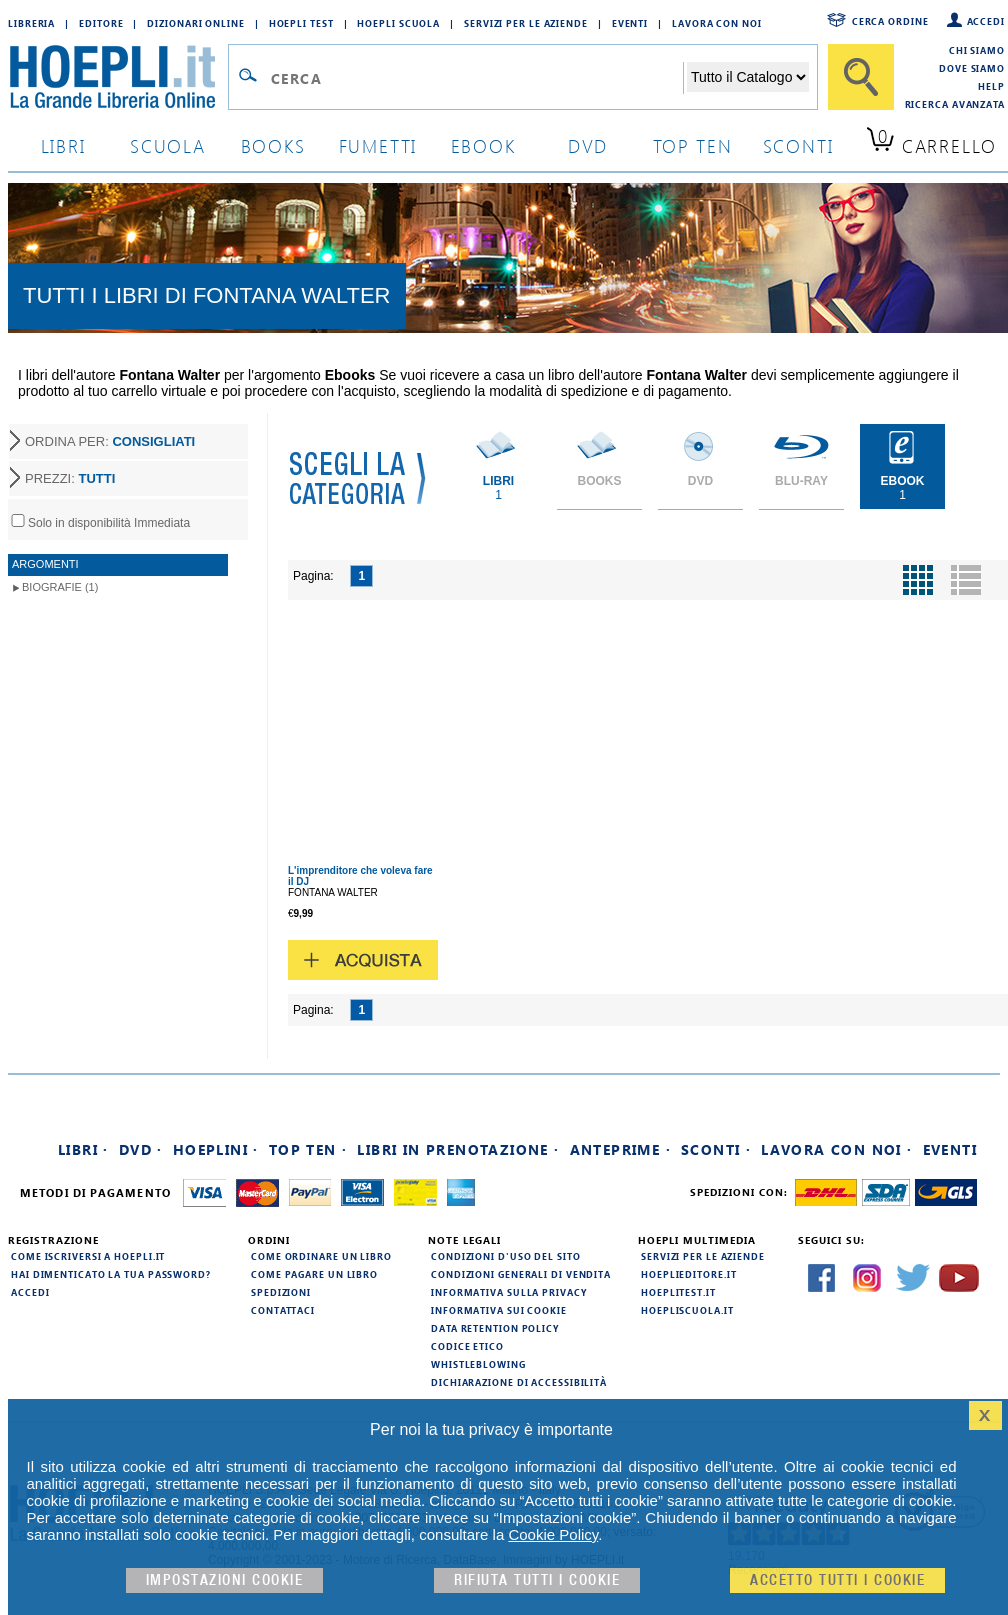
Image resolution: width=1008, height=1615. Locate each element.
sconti (798, 145)
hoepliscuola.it (687, 1310)
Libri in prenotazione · (458, 1149)
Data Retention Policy (495, 1328)
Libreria (31, 23)
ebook (483, 145)
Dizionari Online (195, 23)
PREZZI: (70, 478)
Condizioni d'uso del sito (506, 1256)
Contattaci (283, 1310)
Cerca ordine (890, 21)
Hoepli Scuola (398, 23)
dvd (588, 145)
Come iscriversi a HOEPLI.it (88, 1256)
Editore (101, 23)
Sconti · (716, 1149)
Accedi (986, 21)
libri (63, 145)
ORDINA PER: (110, 441)
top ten (693, 145)
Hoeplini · (216, 1149)
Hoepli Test (301, 23)
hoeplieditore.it (688, 1274)
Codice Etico (467, 1346)
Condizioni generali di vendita (521, 1274)
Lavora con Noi (717, 23)
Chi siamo (977, 50)
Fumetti (378, 145)
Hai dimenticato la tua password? (111, 1274)
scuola (168, 145)
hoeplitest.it (678, 1292)
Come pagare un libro (314, 1274)
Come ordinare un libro (321, 1256)
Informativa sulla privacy (509, 1292)
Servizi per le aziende (526, 23)
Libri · (83, 1149)
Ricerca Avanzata (955, 104)
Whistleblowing (478, 1364)
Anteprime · (620, 1149)
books (273, 145)
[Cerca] (861, 77)
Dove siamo (972, 68)
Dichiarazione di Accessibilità (519, 1382)
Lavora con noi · (836, 1149)
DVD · (141, 1149)
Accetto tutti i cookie (837, 1580)
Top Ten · (308, 1149)
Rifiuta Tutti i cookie (537, 1580)
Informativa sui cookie (499, 1310)
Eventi (630, 23)
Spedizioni (281, 1292)
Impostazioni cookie (225, 1580)
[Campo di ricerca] (476, 78)
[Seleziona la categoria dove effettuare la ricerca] (748, 77)
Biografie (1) (60, 587)
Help (991, 86)
